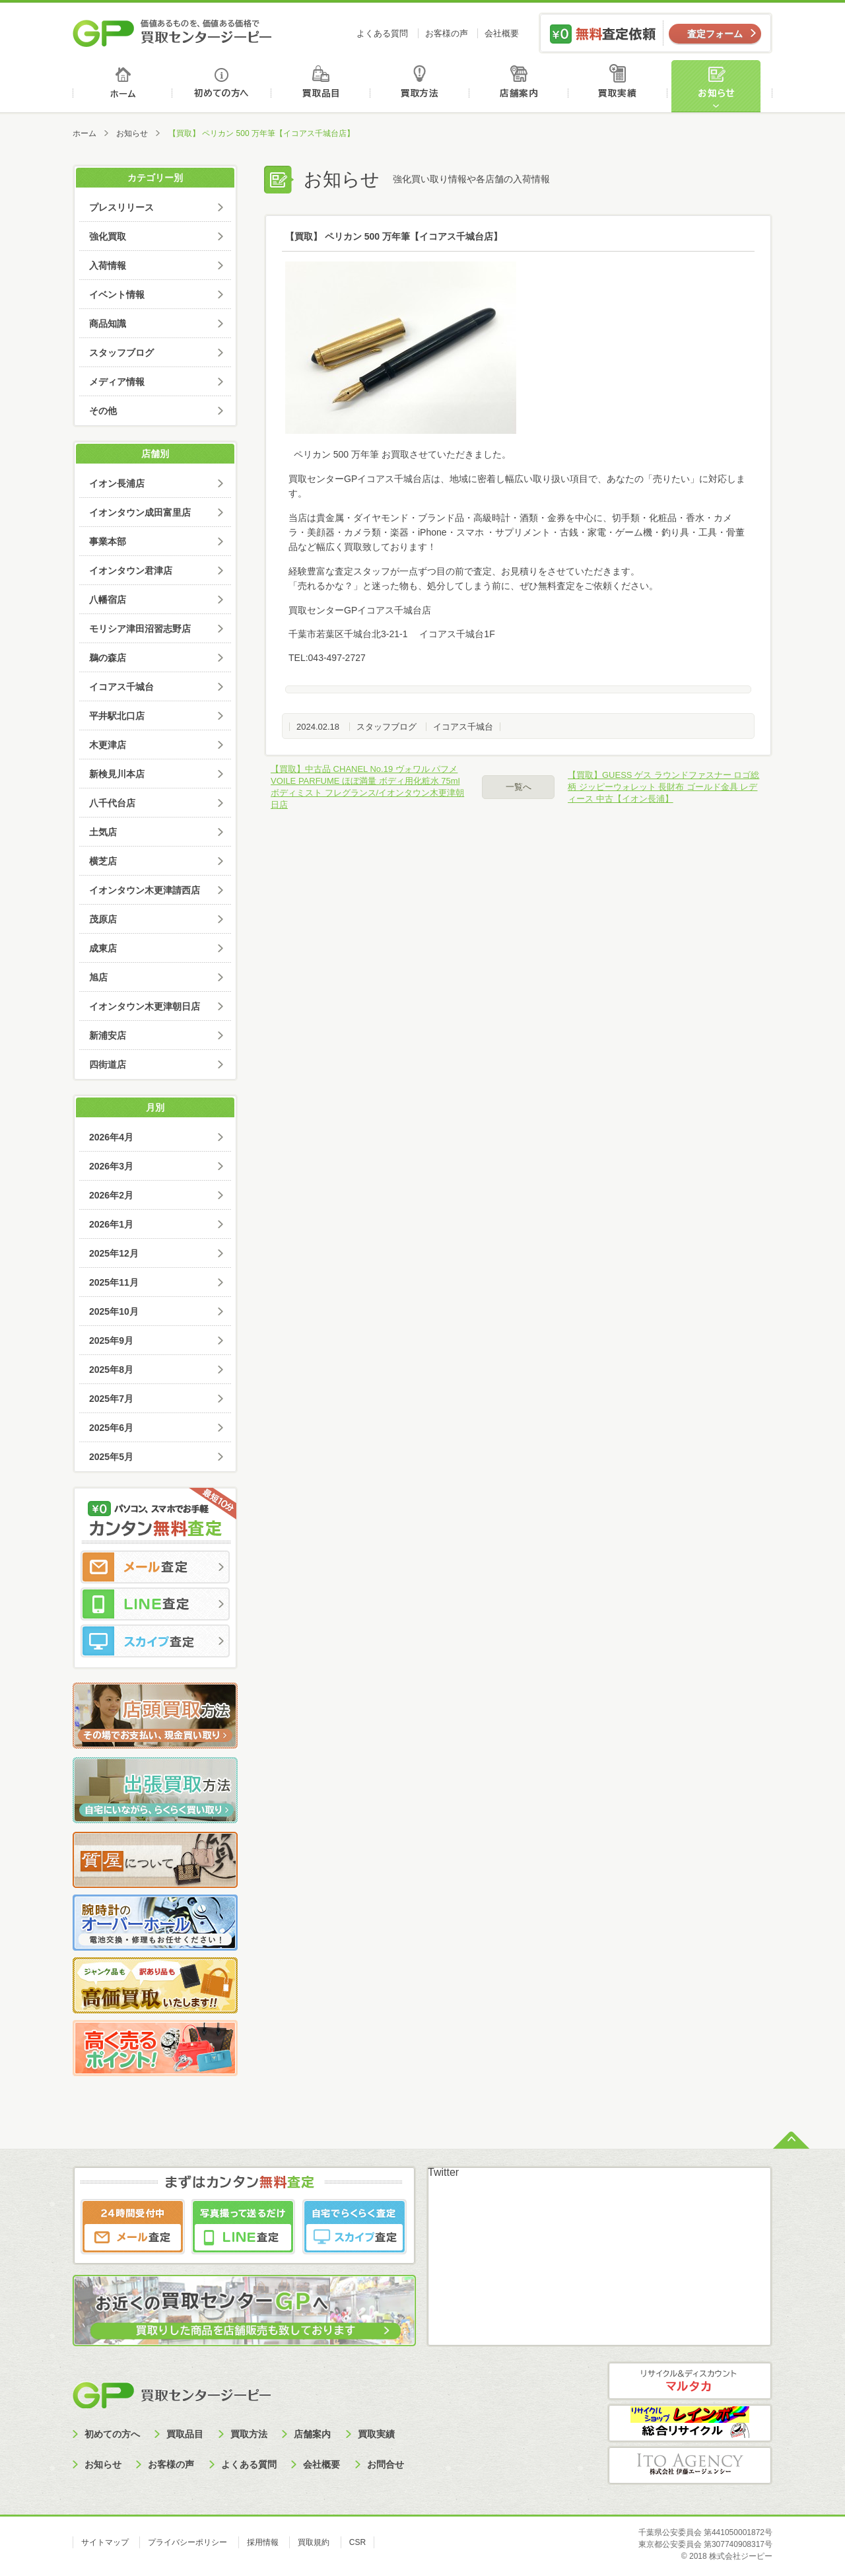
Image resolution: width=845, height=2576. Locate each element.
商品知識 (107, 323)
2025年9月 (111, 1340)
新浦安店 (107, 1035)
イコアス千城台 (463, 727)
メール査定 (155, 1567)
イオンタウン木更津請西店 (144, 890)
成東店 (103, 948)
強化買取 (107, 236)
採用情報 (263, 2542)
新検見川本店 (117, 774)
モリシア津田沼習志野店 (140, 628)
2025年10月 (114, 1311)
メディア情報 (117, 381)
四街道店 (107, 1064)
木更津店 (107, 745)
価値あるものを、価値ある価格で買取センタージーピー (172, 33)
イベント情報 (117, 294)
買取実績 (621, 86)
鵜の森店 (107, 657)
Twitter (443, 2172)
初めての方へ (222, 86)
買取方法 (421, 86)
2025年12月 (114, 1253)
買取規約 (313, 2542)
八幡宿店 (107, 599)
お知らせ (721, 86)
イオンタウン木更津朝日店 (144, 1006)
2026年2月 (111, 1195)
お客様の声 (446, 33)
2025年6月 (111, 1427)
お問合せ (385, 2464)
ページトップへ (791, 2139)
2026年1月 (111, 1224)
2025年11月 (114, 1282)
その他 (103, 410)
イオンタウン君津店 (130, 570)
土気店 (103, 832)
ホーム (122, 86)
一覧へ (518, 787)
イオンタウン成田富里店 (140, 512)
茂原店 (103, 919)
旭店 (98, 977)
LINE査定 (155, 1603)
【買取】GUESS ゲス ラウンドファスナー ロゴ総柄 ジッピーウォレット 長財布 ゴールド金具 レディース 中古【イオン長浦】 (663, 787)
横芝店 (103, 861)
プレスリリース (121, 207)
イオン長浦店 (117, 483)
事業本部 (107, 541)
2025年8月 (111, 1369)
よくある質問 (382, 33)
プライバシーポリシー (187, 2542)
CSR (357, 2542)
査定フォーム (715, 33)
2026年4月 (111, 1137)
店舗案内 (521, 86)
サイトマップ (105, 2542)
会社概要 (502, 33)
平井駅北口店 (117, 716)
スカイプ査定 (155, 1640)
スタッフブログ (386, 727)
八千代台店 (112, 803)
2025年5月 (111, 1456)
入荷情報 (107, 265)
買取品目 (322, 86)
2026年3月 (111, 1166)
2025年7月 (111, 1398)
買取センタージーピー (172, 2394)
